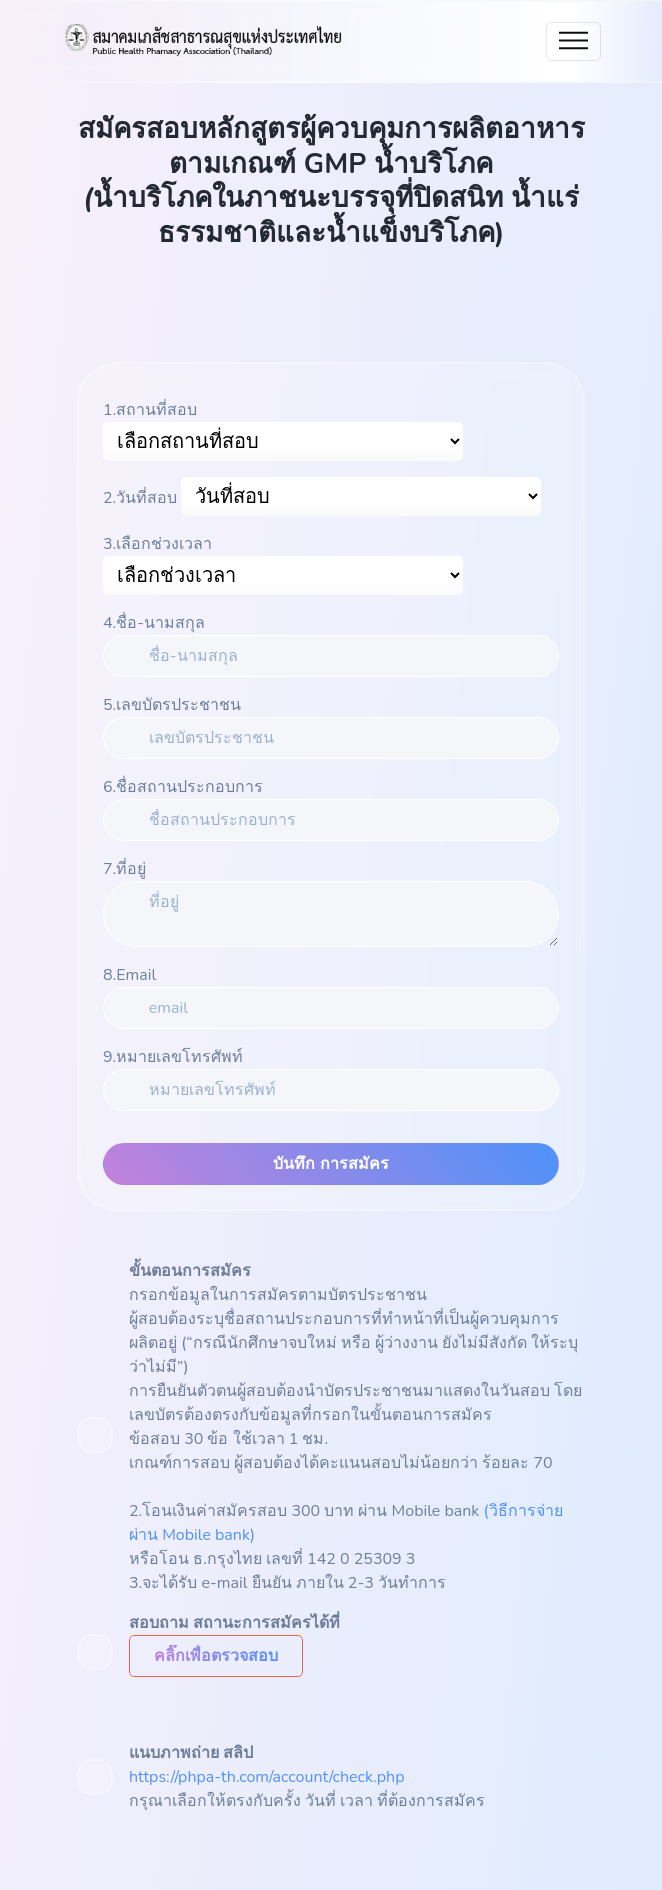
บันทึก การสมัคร (330, 1164)
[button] (216, 1656)
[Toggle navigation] (573, 41)
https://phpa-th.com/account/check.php (267, 1777)
